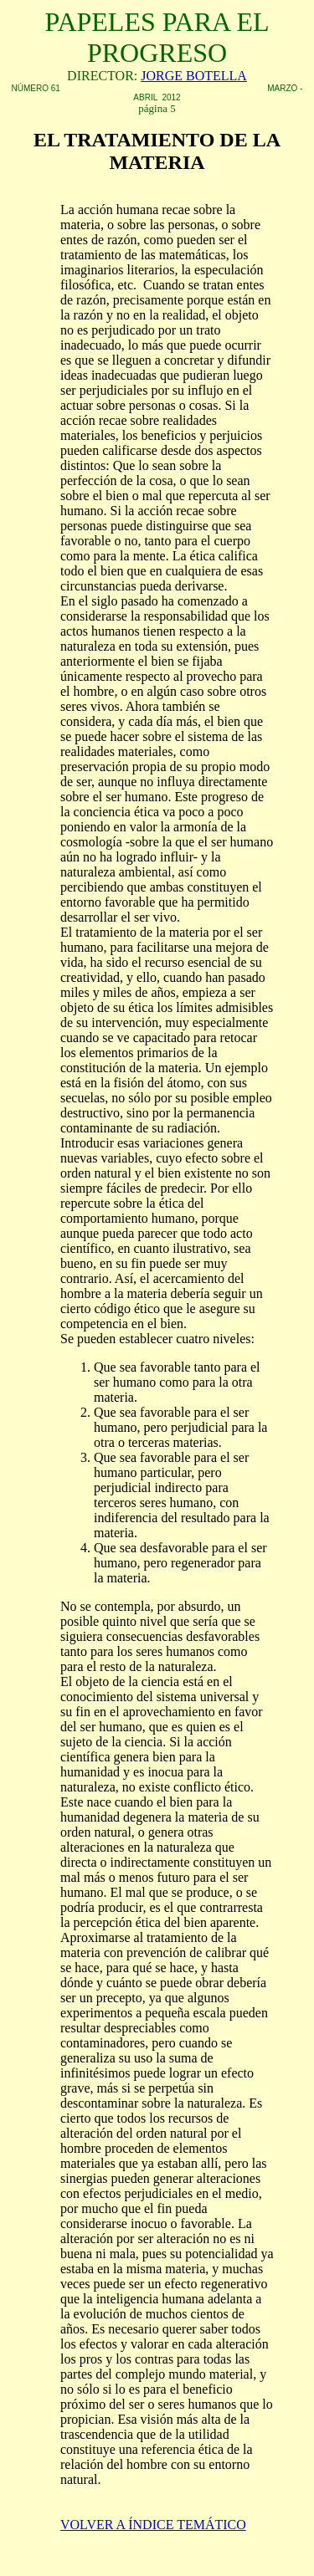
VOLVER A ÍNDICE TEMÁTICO (153, 2524)
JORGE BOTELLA (194, 76)
